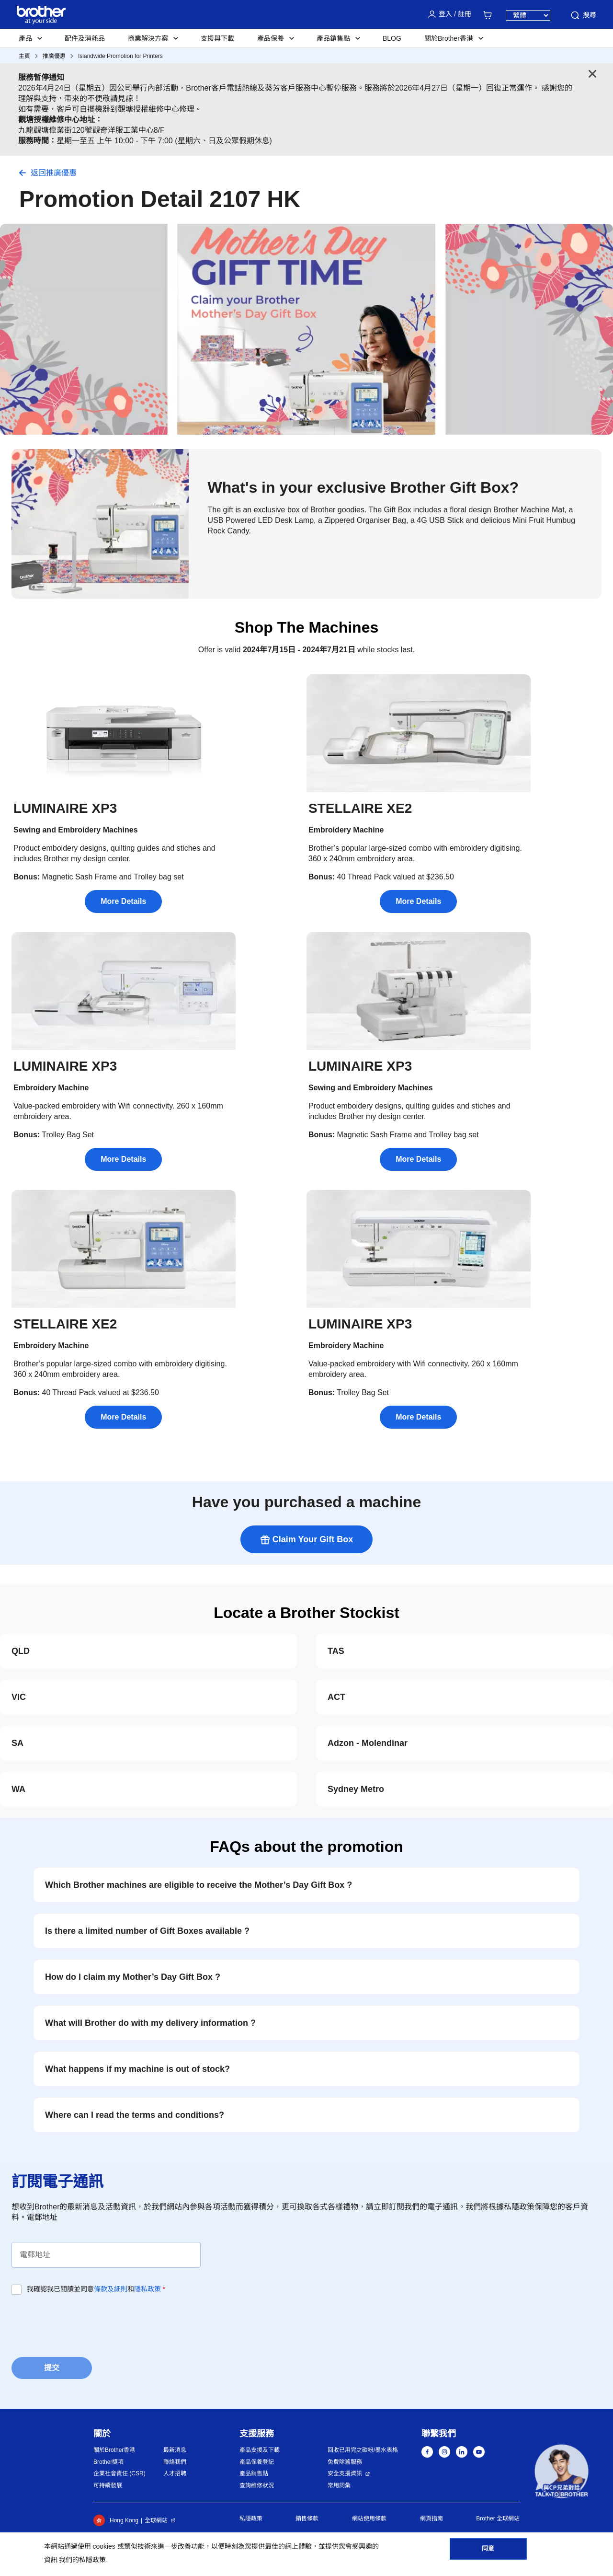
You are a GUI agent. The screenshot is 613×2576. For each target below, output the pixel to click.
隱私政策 (147, 2289)
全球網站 (156, 2520)
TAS (336, 1651)
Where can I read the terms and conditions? (134, 2115)
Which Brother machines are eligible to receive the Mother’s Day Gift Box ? (198, 1885)
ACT (336, 1697)
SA (17, 1743)
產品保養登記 (256, 2462)
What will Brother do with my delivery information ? (150, 2023)
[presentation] (84, 2323)
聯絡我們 (174, 2462)
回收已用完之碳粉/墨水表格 (363, 2450)
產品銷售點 (253, 2473)
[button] (561, 2471)
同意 (488, 2552)
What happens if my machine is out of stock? (137, 2069)
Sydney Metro (356, 1789)
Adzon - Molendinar (368, 1743)
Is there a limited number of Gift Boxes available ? (147, 1931)
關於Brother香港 (114, 2450)
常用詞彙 (339, 2485)
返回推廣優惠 (54, 173)
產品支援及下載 (259, 2450)
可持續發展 (107, 2485)
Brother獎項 (108, 2462)
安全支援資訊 (345, 2473)
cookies (103, 2546)
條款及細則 (110, 2289)
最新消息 (174, 2450)
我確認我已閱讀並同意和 (96, 2289)
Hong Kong (115, 2520)
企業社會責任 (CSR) (119, 2473)
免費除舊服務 (345, 2462)
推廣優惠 (54, 56)
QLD (20, 1651)
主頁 (24, 56)
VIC (18, 1697)
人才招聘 (174, 2473)
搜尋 (582, 15)
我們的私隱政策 (82, 2560)
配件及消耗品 (85, 38)
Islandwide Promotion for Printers (120, 56)
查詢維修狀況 (256, 2485)
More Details (123, 901)
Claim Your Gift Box (306, 1540)
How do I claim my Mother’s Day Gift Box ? (132, 1977)
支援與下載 (217, 38)
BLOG (392, 38)
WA (18, 1789)
